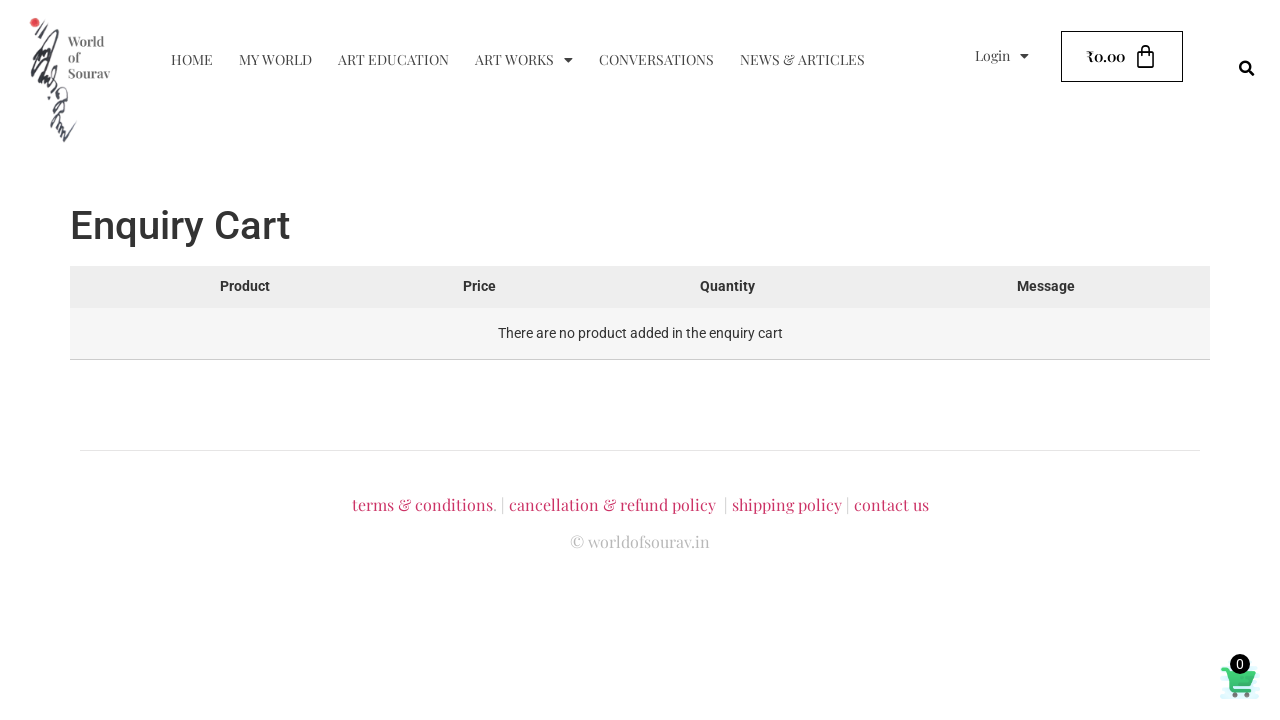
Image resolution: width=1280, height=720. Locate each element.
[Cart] (1122, 56)
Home (192, 59)
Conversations (656, 59)
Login (1002, 56)
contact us (891, 504)
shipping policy (787, 504)
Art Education (393, 59)
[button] (1247, 69)
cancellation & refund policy (612, 504)
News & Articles (802, 59)
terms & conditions (422, 504)
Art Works (524, 60)
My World (275, 59)
